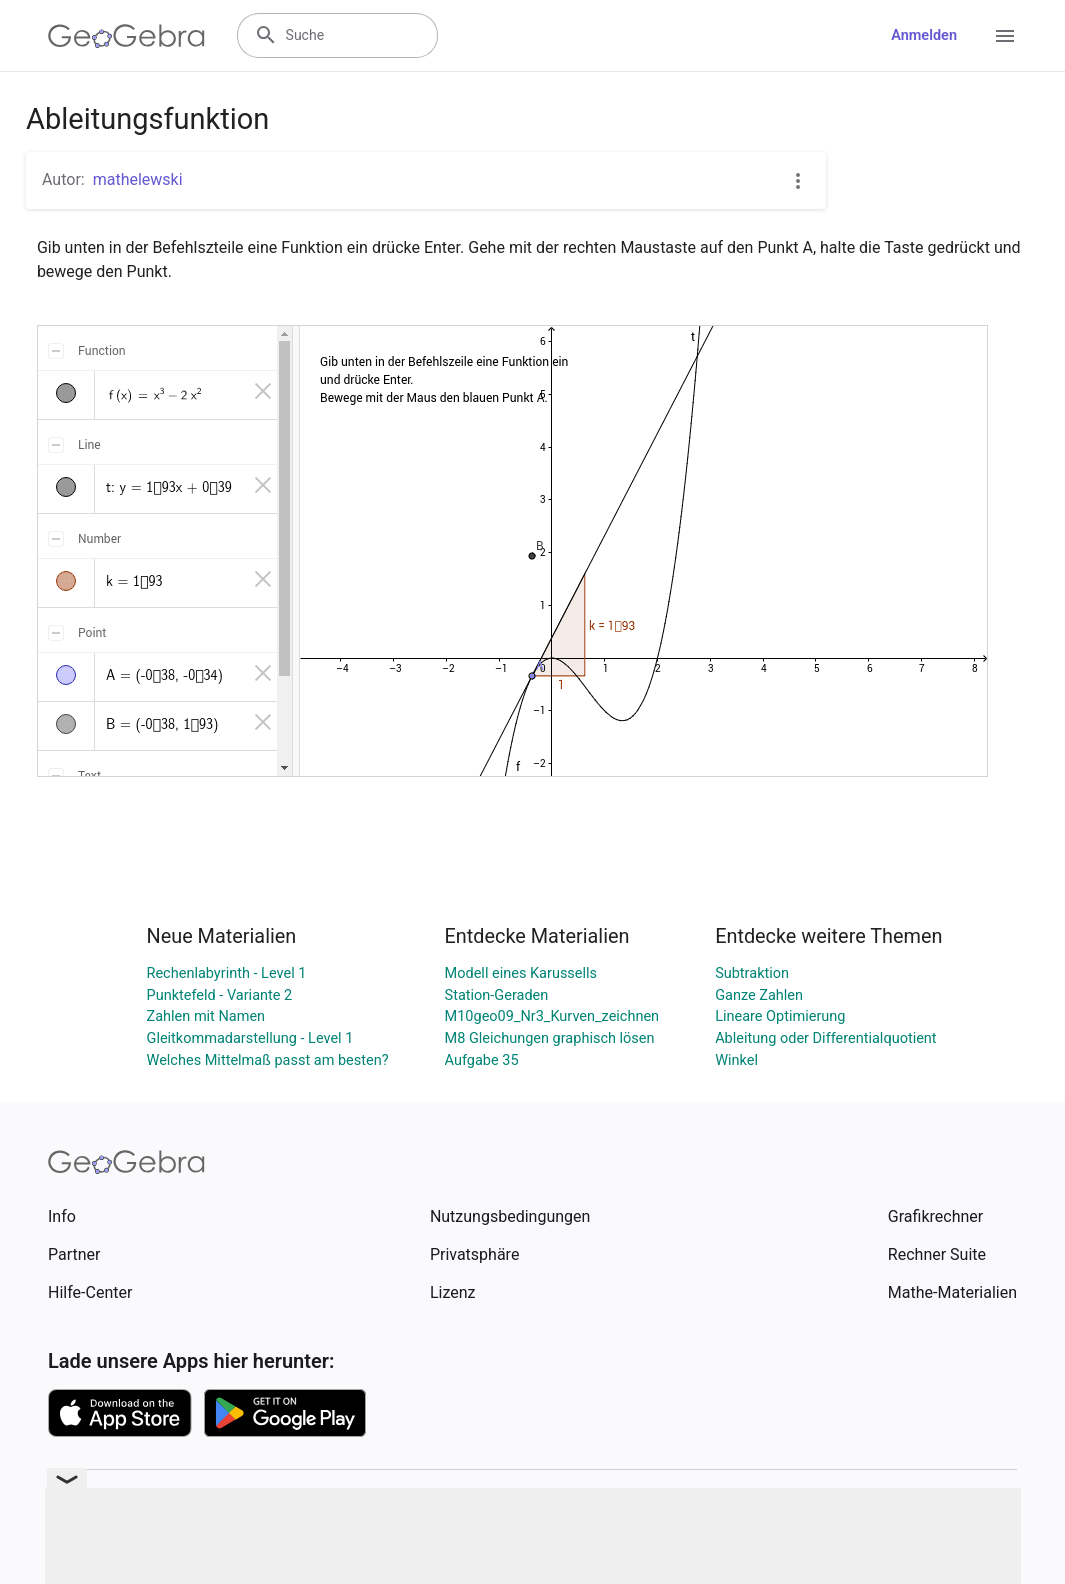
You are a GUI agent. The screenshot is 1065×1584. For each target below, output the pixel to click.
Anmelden (924, 35)
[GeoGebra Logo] (126, 36)
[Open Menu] (1005, 36)
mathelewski (138, 179)
